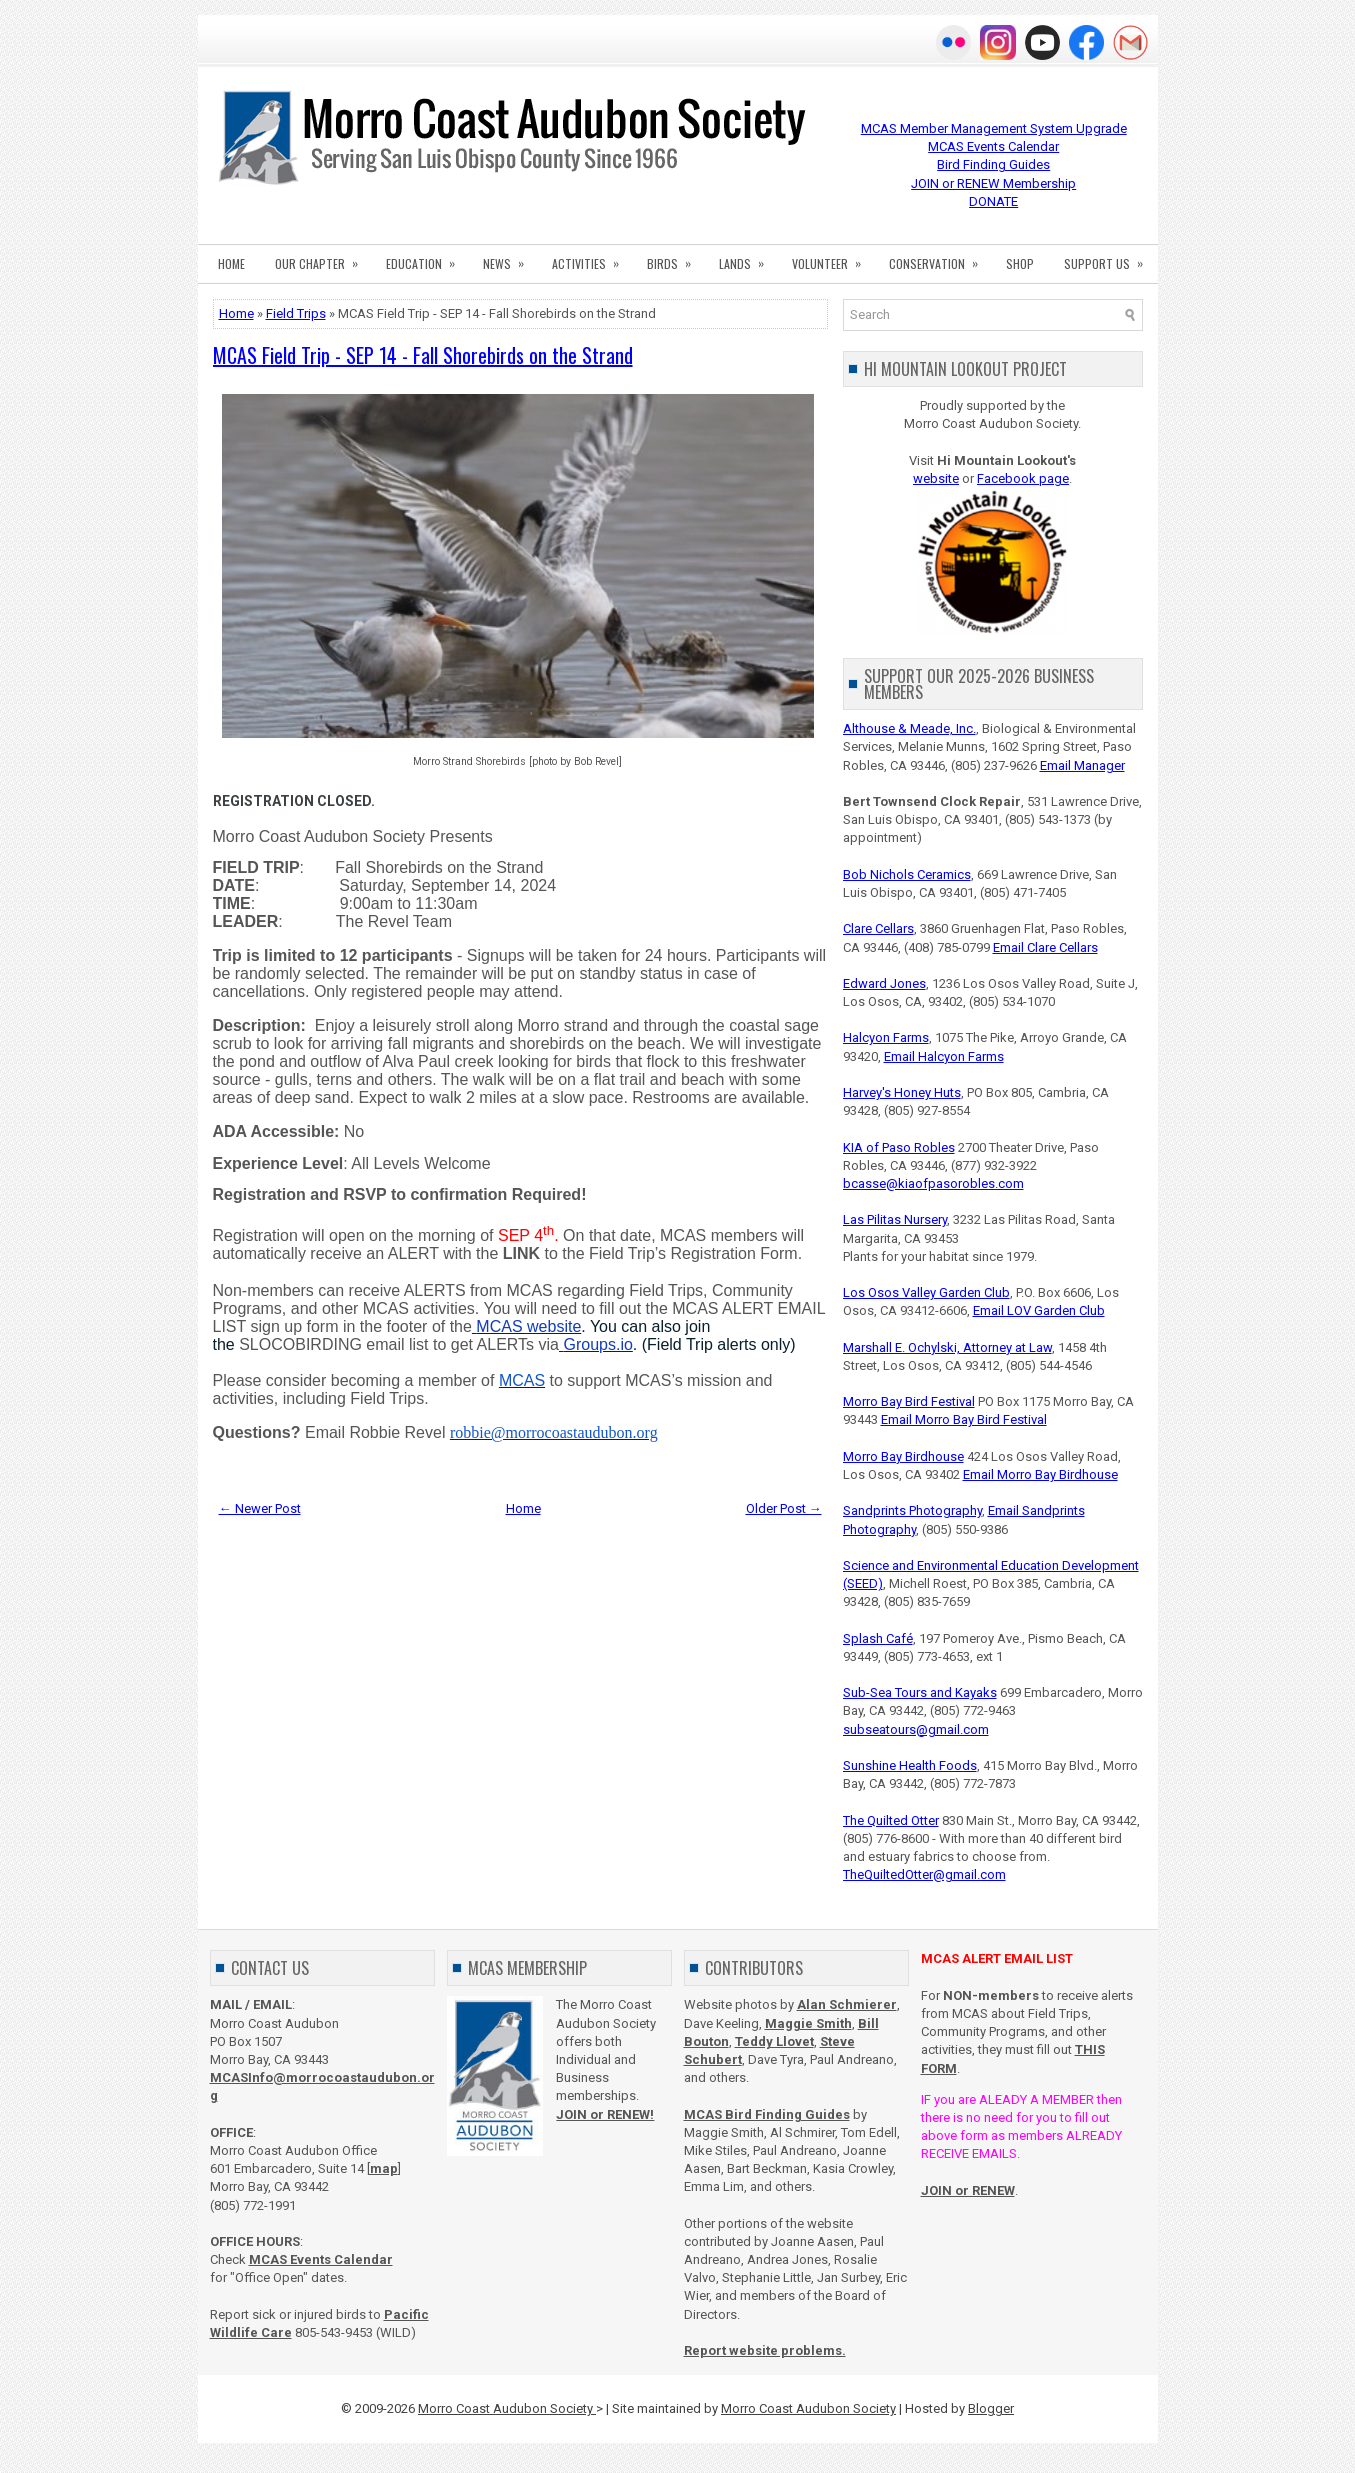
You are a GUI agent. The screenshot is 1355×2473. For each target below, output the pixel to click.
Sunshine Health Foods (910, 1765)
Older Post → (784, 1508)
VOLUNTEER (833, 258)
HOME (231, 263)
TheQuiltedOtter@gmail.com (924, 1874)
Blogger (991, 2408)
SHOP (1020, 263)
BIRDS (675, 258)
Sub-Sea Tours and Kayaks (920, 1692)
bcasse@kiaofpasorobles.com (933, 1183)
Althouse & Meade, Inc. (909, 728)
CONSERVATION (940, 258)
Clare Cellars (878, 928)
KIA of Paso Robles (899, 1147)
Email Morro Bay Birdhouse (1040, 1474)
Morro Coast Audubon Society (507, 2408)
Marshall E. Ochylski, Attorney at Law (947, 1347)
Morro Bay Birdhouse (903, 1456)
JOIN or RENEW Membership (993, 183)
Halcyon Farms (886, 1037)
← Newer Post (260, 1508)
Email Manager (1082, 765)
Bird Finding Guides (993, 164)
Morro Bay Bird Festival (909, 1401)
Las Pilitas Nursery (895, 1219)
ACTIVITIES (592, 258)
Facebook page (1023, 478)
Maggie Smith (808, 2023)
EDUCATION (427, 258)
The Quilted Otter (891, 1820)
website (936, 478)
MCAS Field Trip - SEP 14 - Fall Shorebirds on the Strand (423, 355)
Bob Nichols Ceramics (907, 874)
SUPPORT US (1110, 258)
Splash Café (878, 1638)
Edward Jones (884, 983)
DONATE (993, 201)
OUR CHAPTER (323, 258)
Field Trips (296, 313)
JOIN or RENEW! (605, 2114)
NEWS (510, 258)
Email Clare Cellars (1045, 947)
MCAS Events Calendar (993, 146)
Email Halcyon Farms (944, 1056)
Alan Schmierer (847, 2004)
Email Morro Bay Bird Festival (964, 1419)
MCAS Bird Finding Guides (767, 2114)
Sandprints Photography (912, 1510)
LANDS (748, 258)
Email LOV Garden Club (1039, 1310)
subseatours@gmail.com (916, 1729)
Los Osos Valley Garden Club (926, 1292)
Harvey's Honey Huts (902, 1092)
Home (236, 313)
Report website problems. (765, 2350)
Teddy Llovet (774, 2041)
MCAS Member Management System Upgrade (994, 128)
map (384, 2168)
